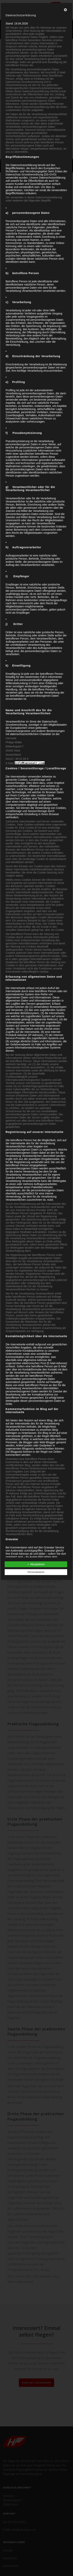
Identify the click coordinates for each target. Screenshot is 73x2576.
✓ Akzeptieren (36, 1564)
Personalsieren (35, 1572)
